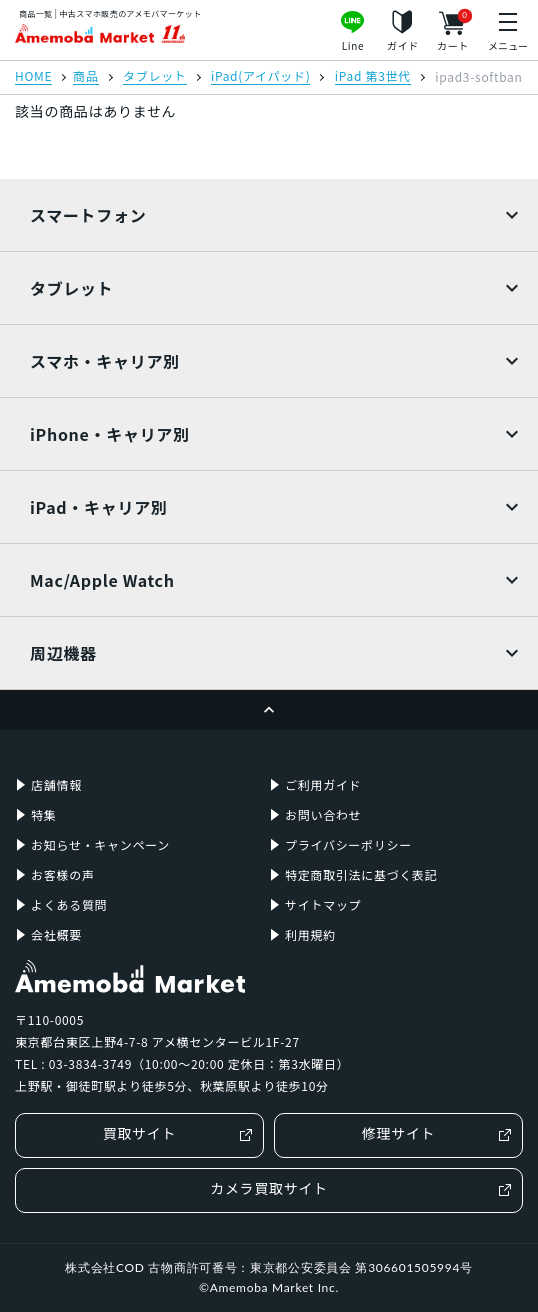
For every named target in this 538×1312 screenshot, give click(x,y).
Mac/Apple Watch (102, 580)
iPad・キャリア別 (99, 507)
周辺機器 (63, 653)
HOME (33, 77)
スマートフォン (88, 215)
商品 (85, 77)
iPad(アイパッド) (260, 77)
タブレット (155, 77)
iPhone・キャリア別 (110, 434)
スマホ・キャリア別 (105, 361)
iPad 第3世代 (373, 77)
